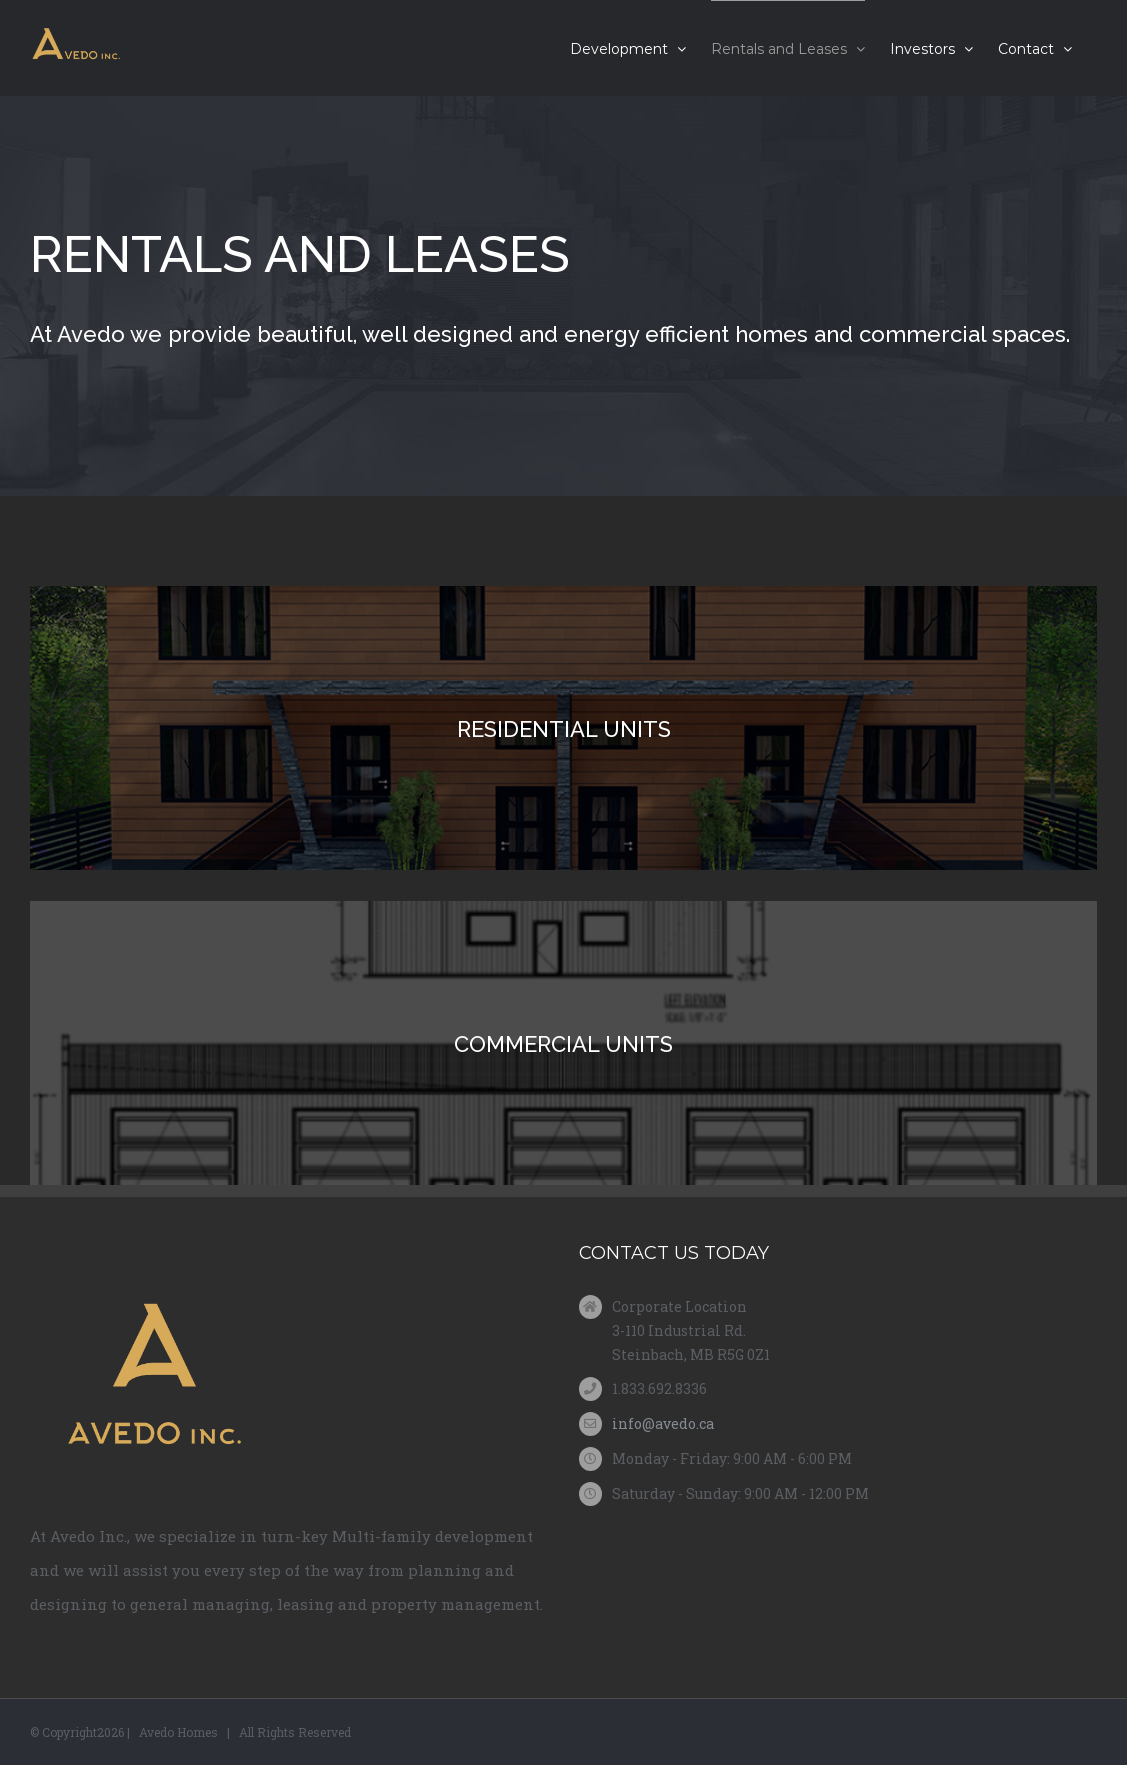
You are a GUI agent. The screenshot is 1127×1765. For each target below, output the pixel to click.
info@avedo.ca (663, 1423)
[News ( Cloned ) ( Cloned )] (563, 296)
